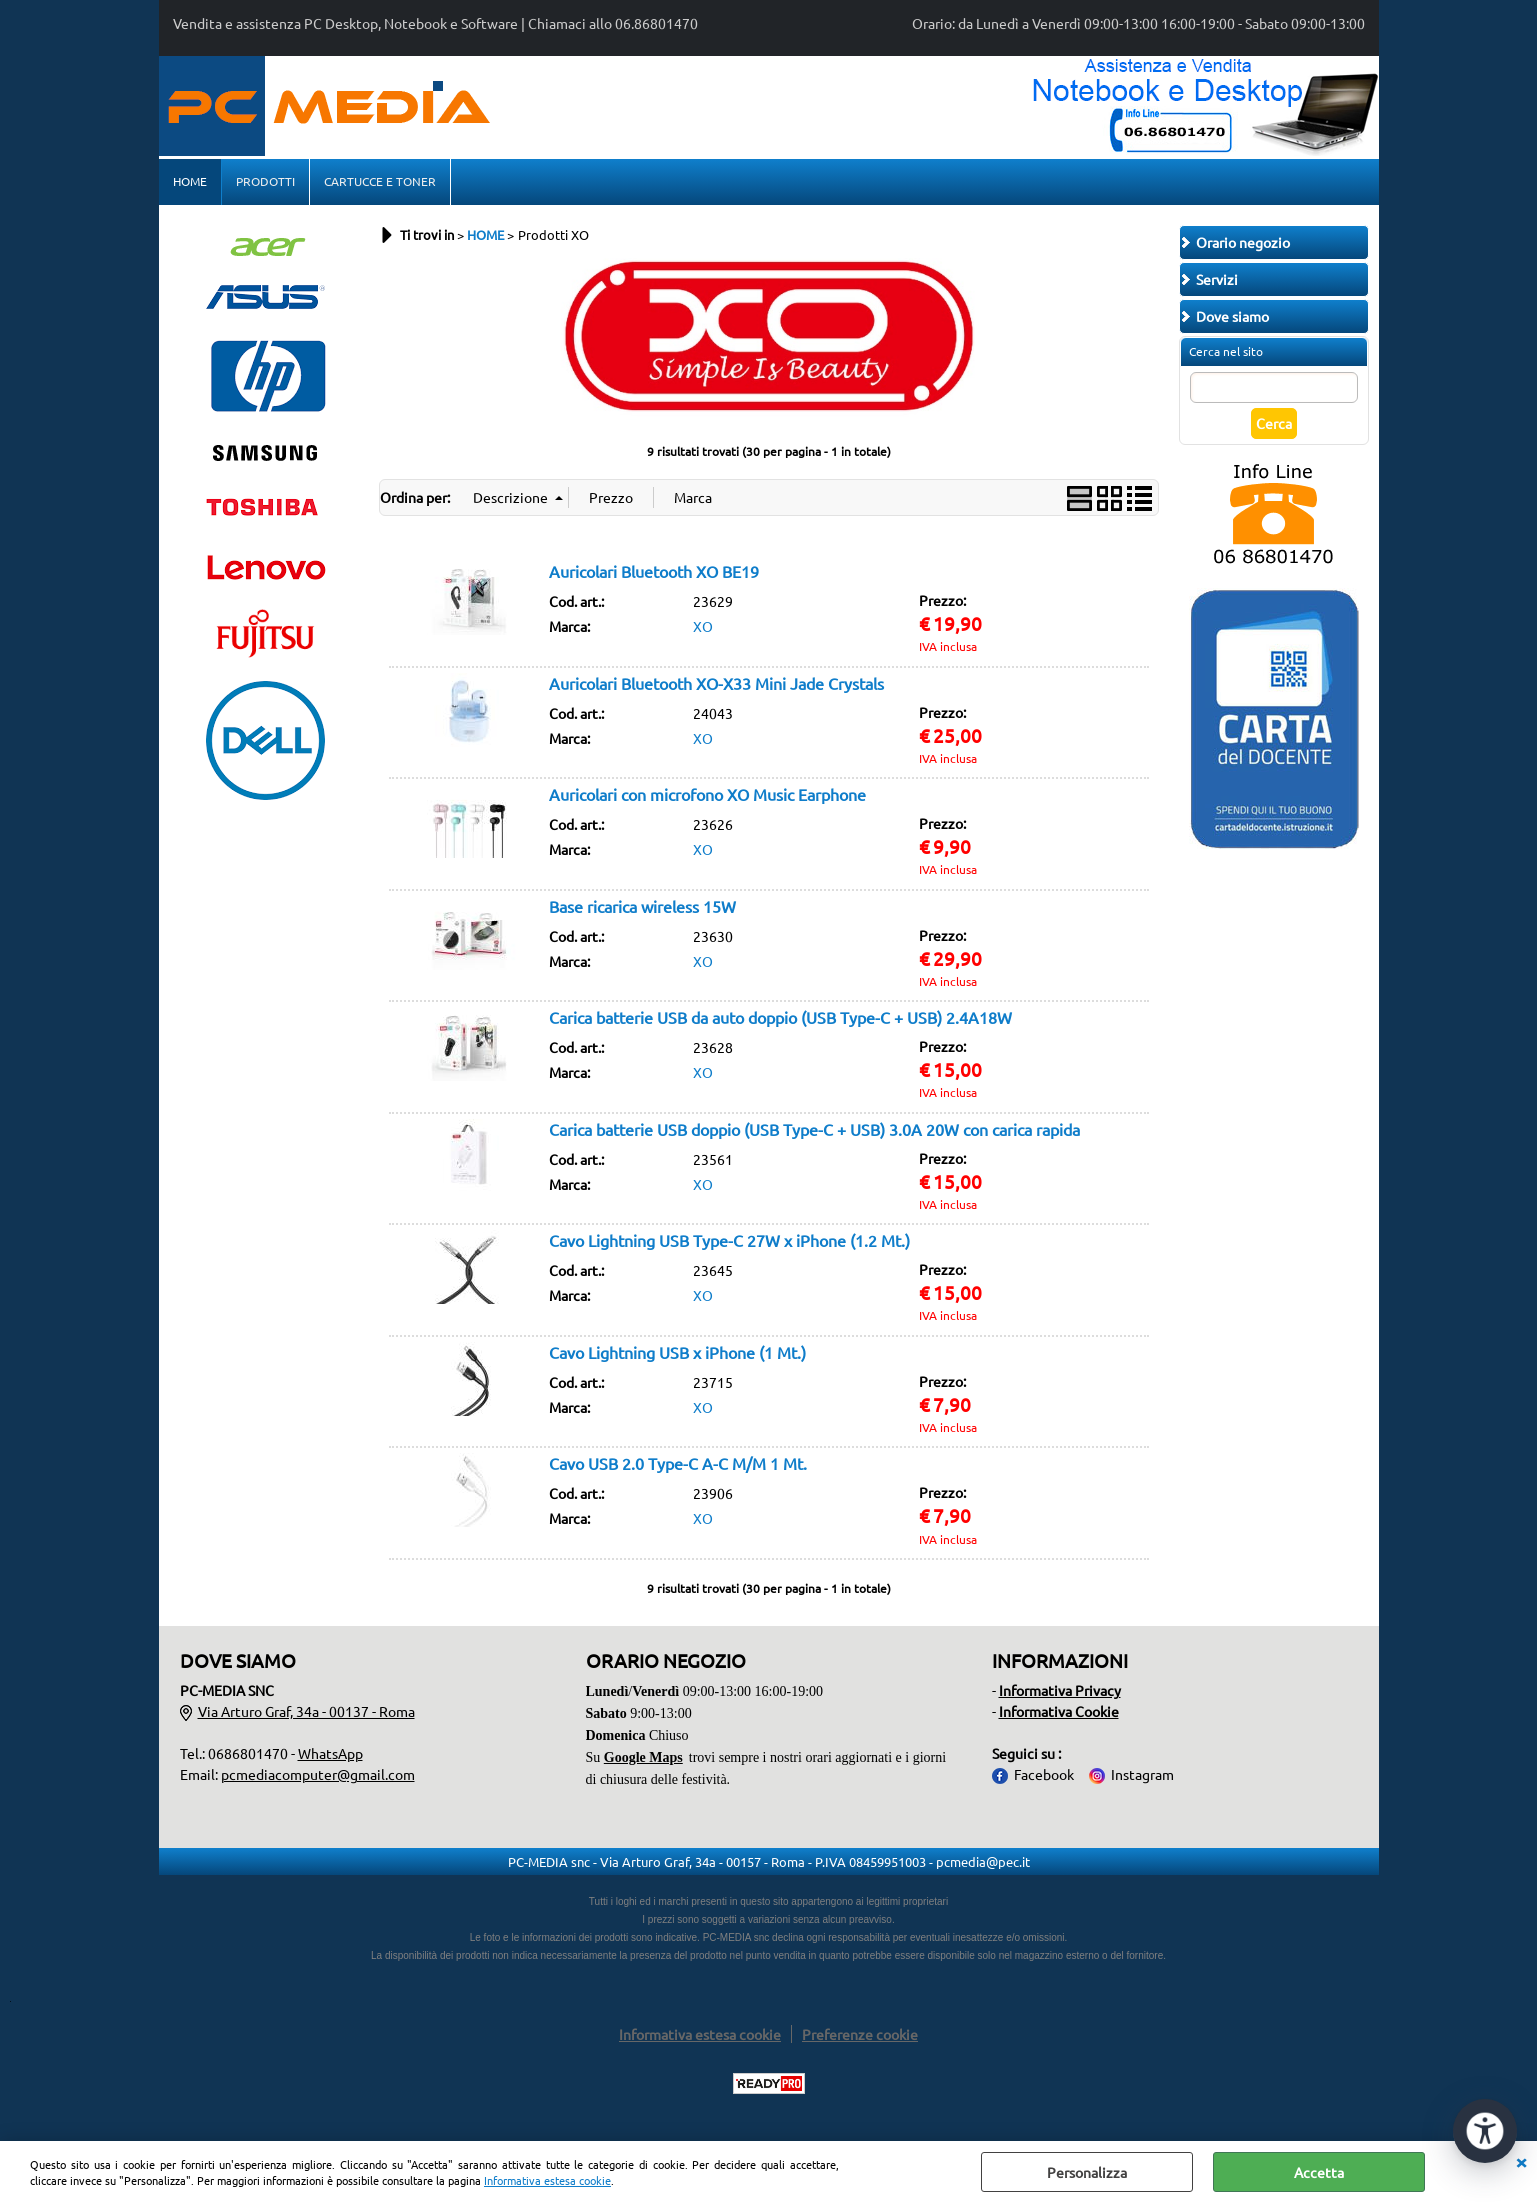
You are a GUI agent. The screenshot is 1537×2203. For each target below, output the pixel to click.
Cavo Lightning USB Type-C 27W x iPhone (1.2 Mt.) (729, 1240)
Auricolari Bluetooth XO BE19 (654, 571)
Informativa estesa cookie (547, 2180)
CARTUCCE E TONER (380, 181)
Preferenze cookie (860, 2034)
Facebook (1044, 1774)
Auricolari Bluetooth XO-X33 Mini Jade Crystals (716, 683)
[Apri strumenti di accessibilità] (1485, 2131)
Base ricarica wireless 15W (642, 906)
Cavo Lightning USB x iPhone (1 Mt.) (677, 1352)
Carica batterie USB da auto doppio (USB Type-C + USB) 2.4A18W (780, 1017)
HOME (190, 181)
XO (703, 626)
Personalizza (1087, 2172)
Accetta (1319, 2172)
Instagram (1142, 1774)
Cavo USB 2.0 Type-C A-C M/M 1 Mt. (678, 1463)
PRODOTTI (265, 181)
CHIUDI (1521, 2161)
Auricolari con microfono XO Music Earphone (707, 794)
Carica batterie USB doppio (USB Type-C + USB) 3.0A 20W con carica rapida (814, 1129)
